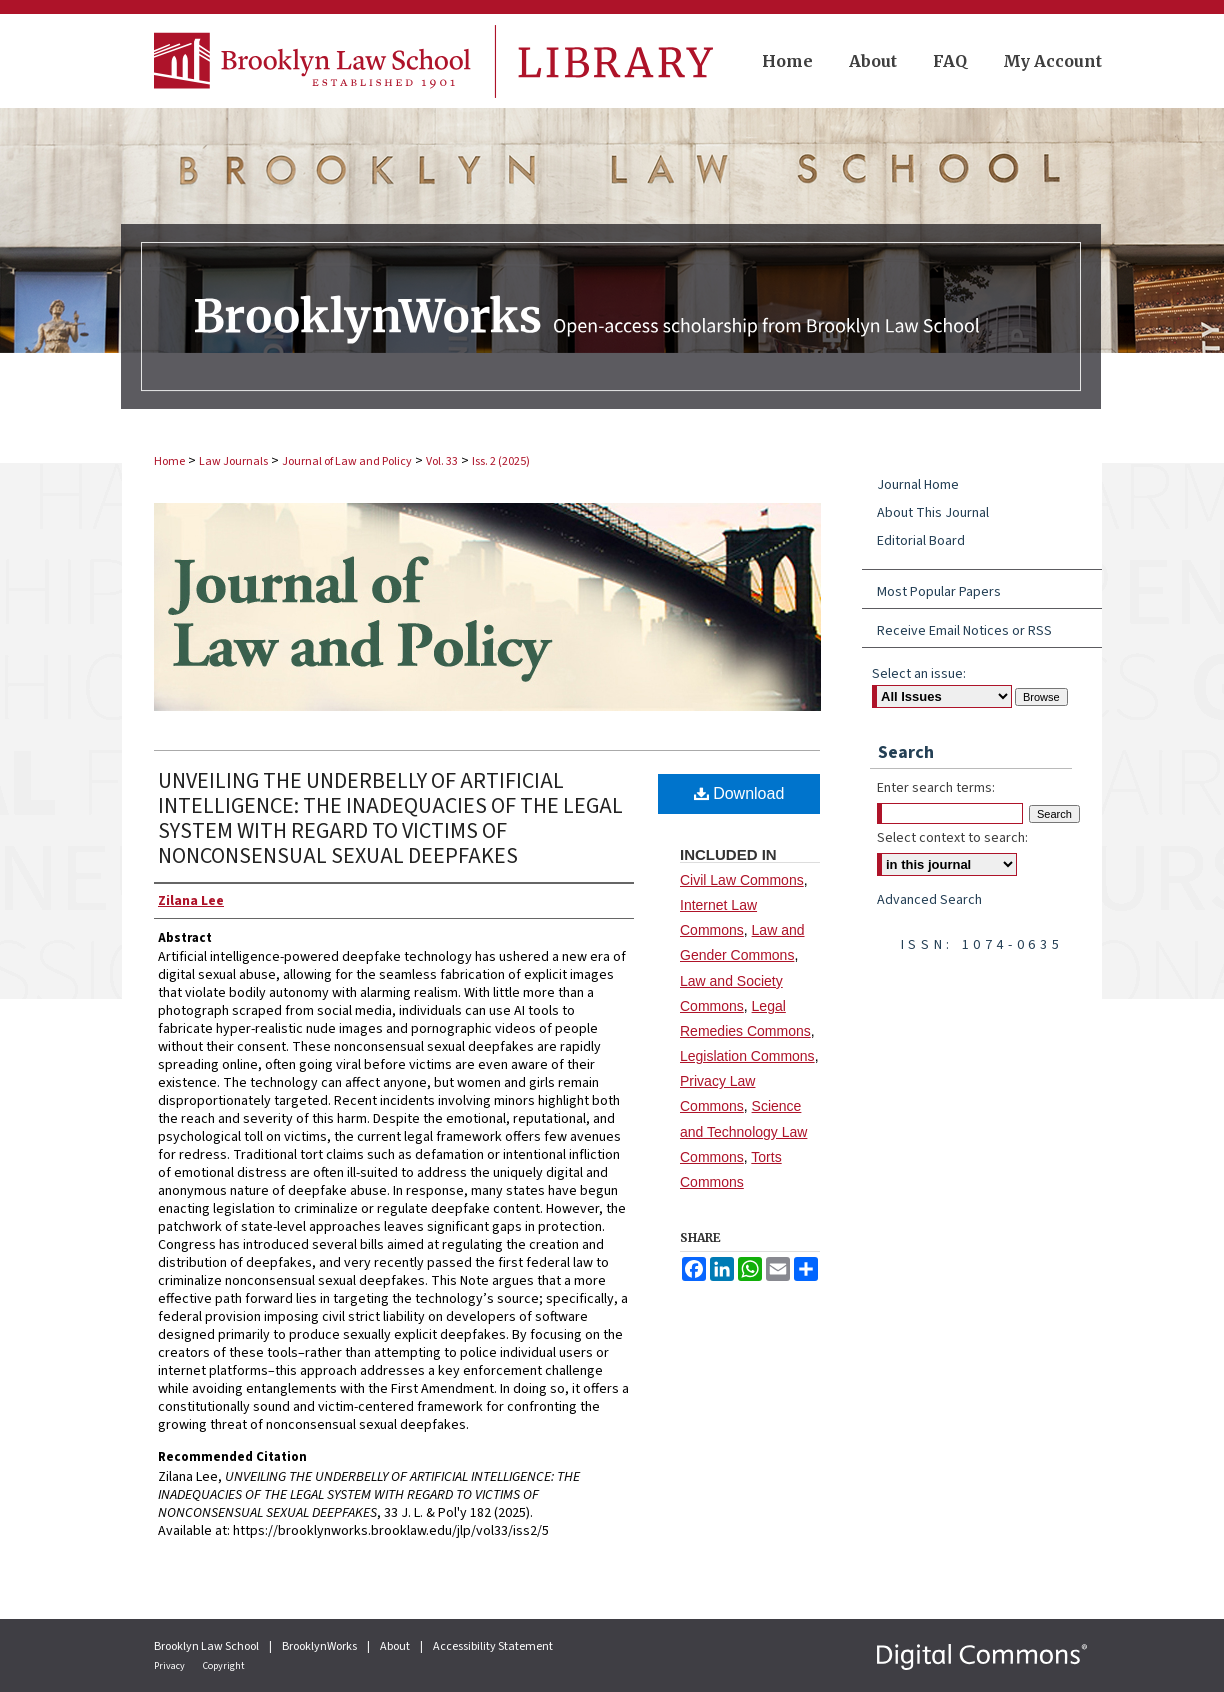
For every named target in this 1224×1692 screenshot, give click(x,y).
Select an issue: (919, 674)
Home (169, 461)
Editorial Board (921, 541)
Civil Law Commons (742, 880)
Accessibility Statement (493, 1646)
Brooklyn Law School (207, 1646)
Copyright (224, 1666)
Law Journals (233, 461)
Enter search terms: (936, 788)
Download (739, 793)
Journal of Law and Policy (347, 461)
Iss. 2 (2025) (501, 461)
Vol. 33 (442, 461)
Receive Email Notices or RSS (964, 631)
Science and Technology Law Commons (743, 1131)
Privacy (170, 1666)
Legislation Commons (747, 1056)
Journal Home (918, 485)
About (396, 1646)
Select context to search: (952, 838)
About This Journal (933, 513)
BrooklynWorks (320, 1646)
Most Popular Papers (939, 592)
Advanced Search (929, 900)
